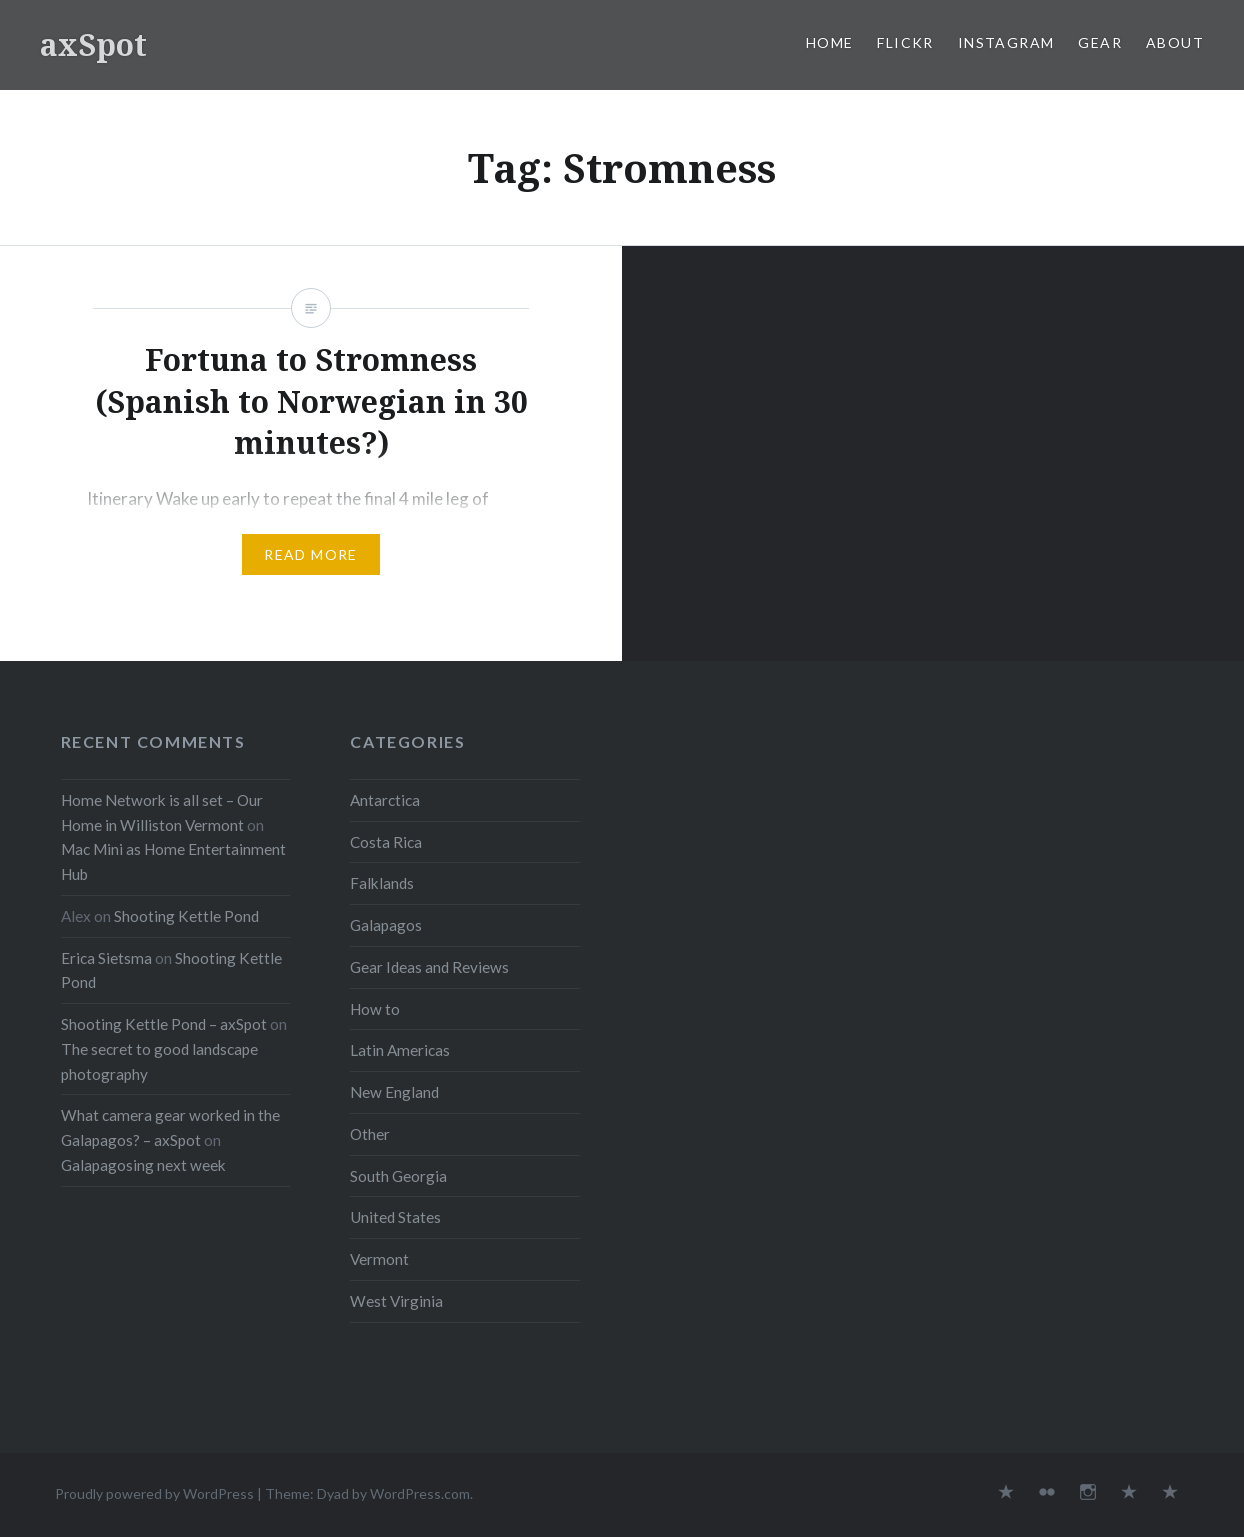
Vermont (379, 1259)
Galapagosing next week (143, 1165)
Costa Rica (386, 842)
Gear (1100, 42)
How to (375, 1009)
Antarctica (385, 800)
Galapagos (386, 925)
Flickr (905, 42)
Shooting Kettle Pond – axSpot (164, 1024)
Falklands (382, 883)
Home (830, 42)
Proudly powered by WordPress (154, 1493)
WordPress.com (420, 1493)
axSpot (93, 44)
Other (370, 1134)
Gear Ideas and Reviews (429, 967)
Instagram (1006, 42)
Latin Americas (400, 1050)
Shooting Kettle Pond (186, 916)
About (1175, 42)
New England (394, 1092)
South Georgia (398, 1176)
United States (395, 1217)
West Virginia (396, 1301)
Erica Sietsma (106, 958)
